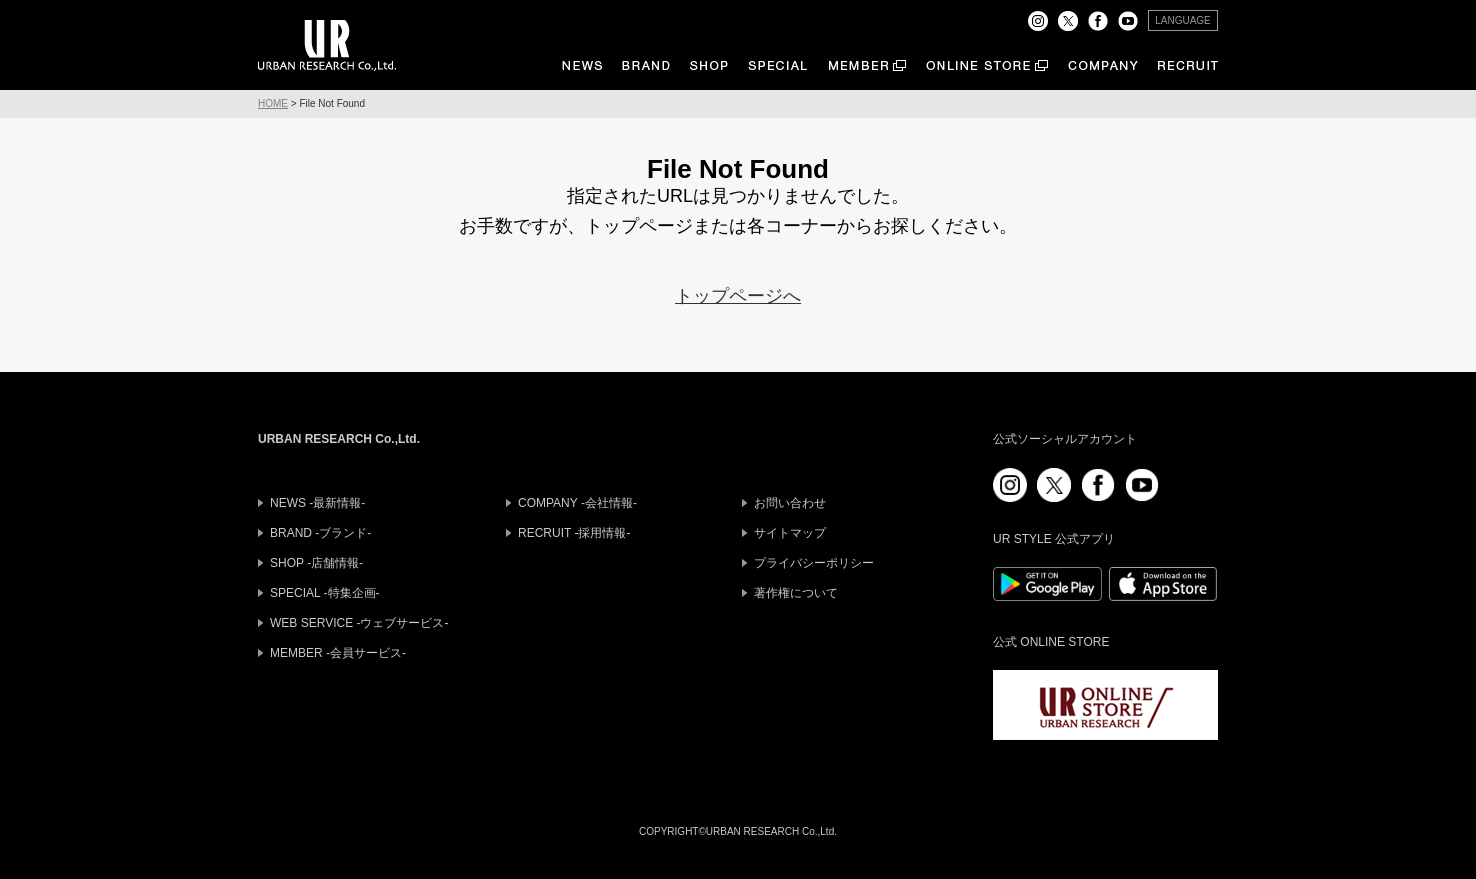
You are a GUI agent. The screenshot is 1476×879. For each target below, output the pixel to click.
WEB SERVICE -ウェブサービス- (359, 623)
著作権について (796, 593)
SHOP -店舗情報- (316, 563)
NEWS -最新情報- (317, 503)
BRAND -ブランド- (320, 533)
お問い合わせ (790, 503)
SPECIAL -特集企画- (325, 593)
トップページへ (738, 296)
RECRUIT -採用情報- (574, 533)
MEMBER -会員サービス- (338, 653)
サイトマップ (790, 533)
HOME (273, 103)
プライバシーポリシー (814, 563)
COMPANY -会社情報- (577, 503)
